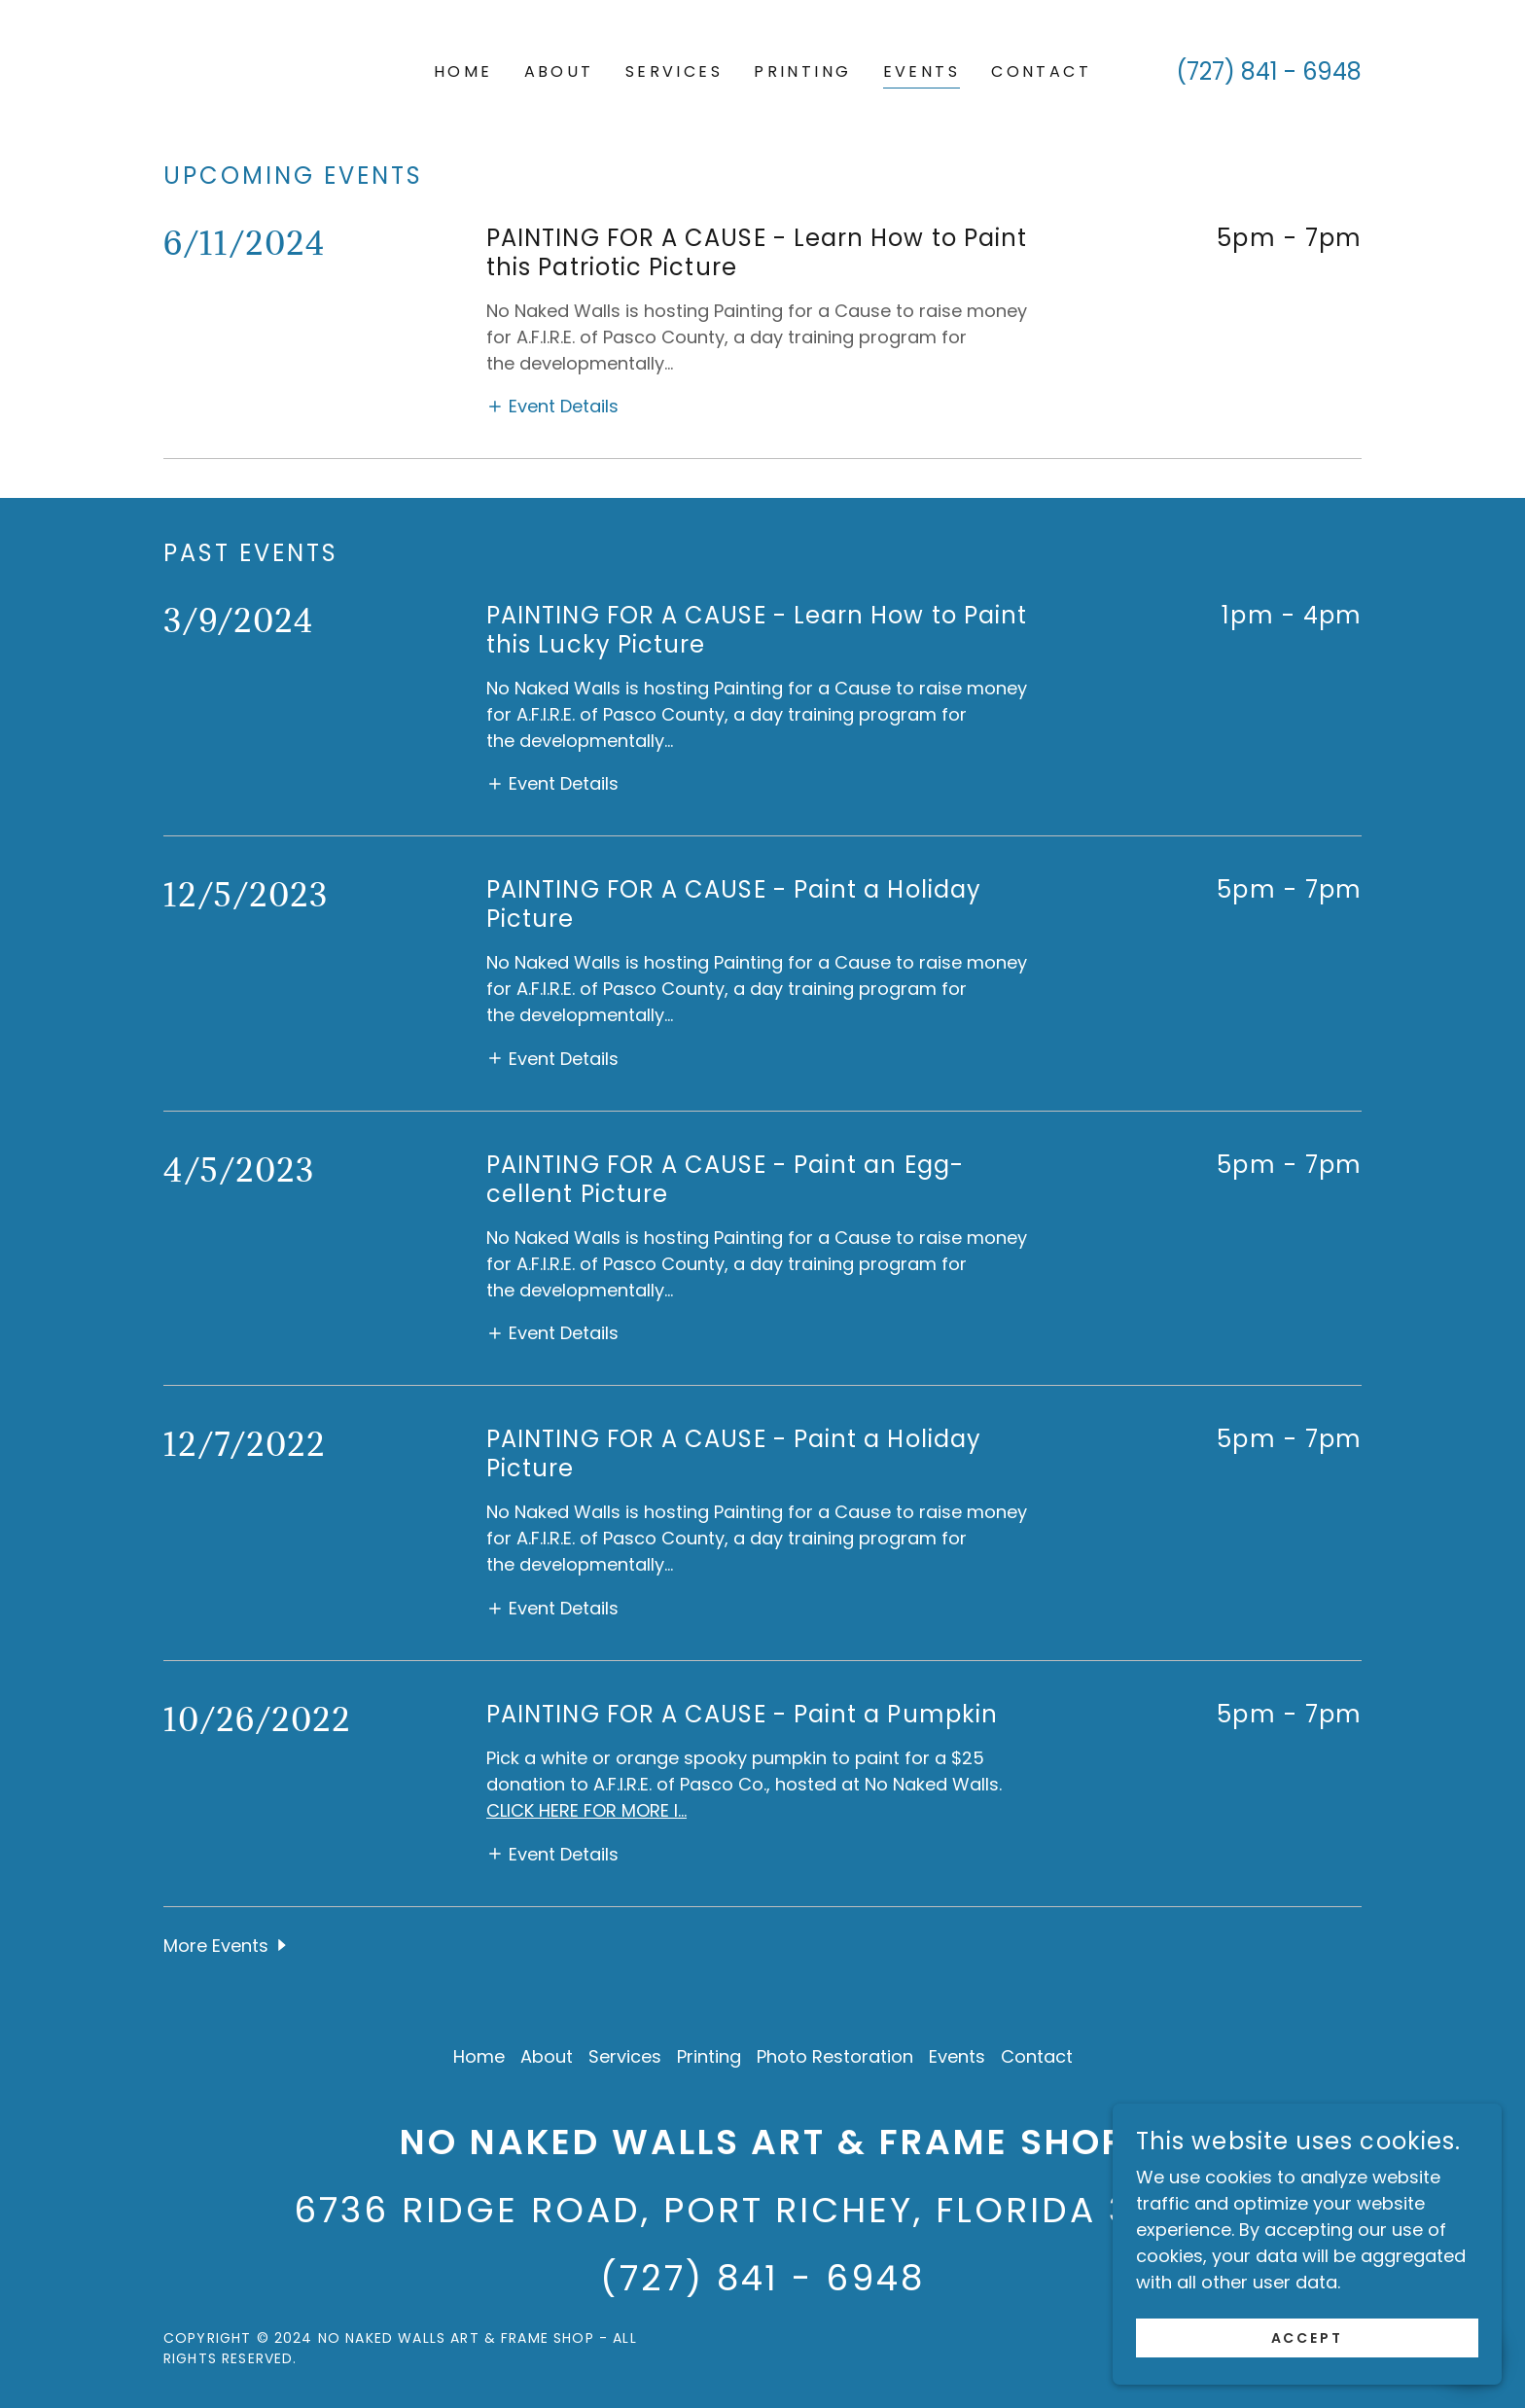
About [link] (559, 71)
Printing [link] (802, 71)
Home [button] (479, 2056)
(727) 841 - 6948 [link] (1269, 71)
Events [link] (922, 71)
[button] (552, 406)
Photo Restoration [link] (835, 2056)
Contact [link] (1041, 71)
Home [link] (463, 71)
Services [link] (674, 71)
